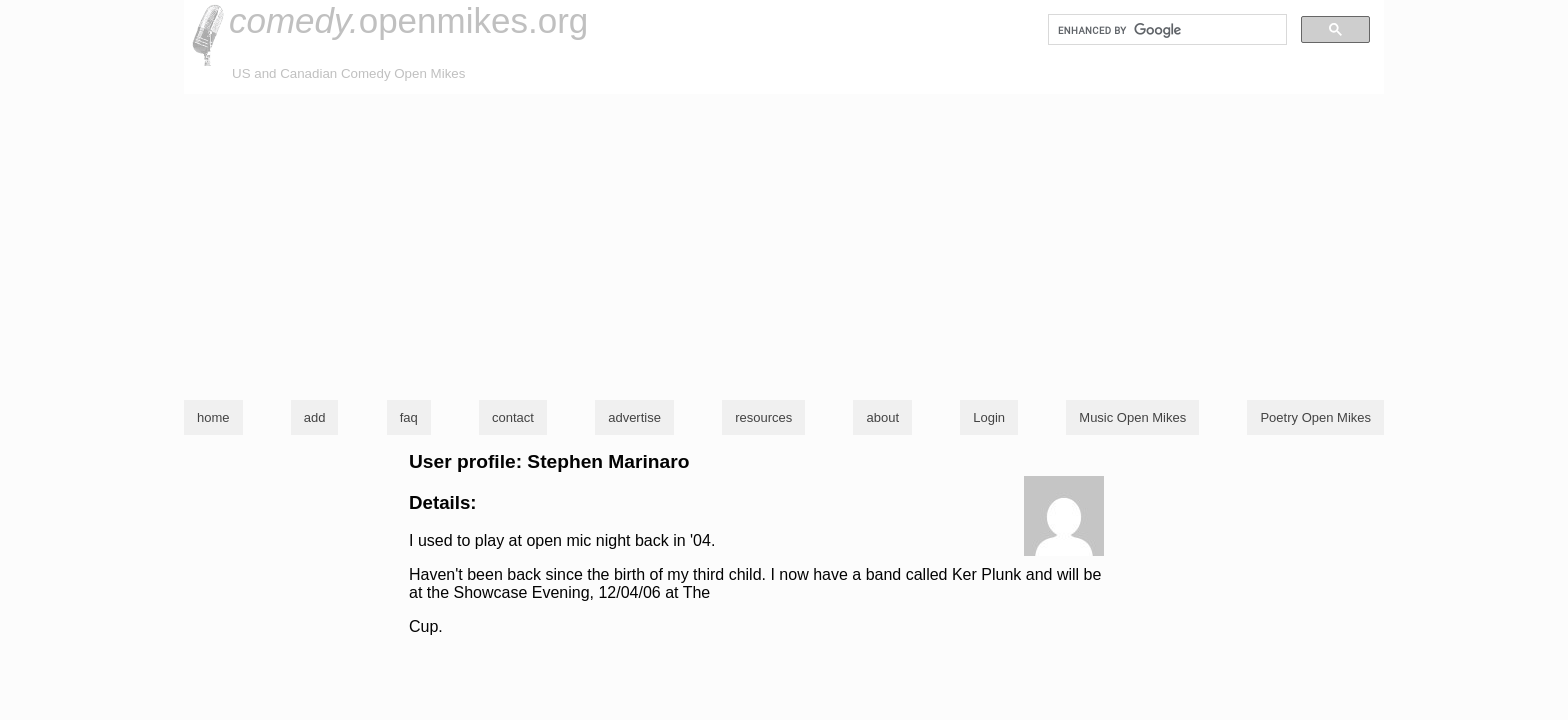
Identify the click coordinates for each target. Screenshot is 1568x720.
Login (989, 417)
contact (513, 417)
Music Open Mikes (1132, 417)
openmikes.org (408, 20)
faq (409, 417)
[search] (1165, 30)
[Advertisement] (784, 244)
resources (763, 417)
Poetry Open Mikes (1315, 417)
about (882, 417)
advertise (634, 417)
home (213, 417)
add (315, 417)
